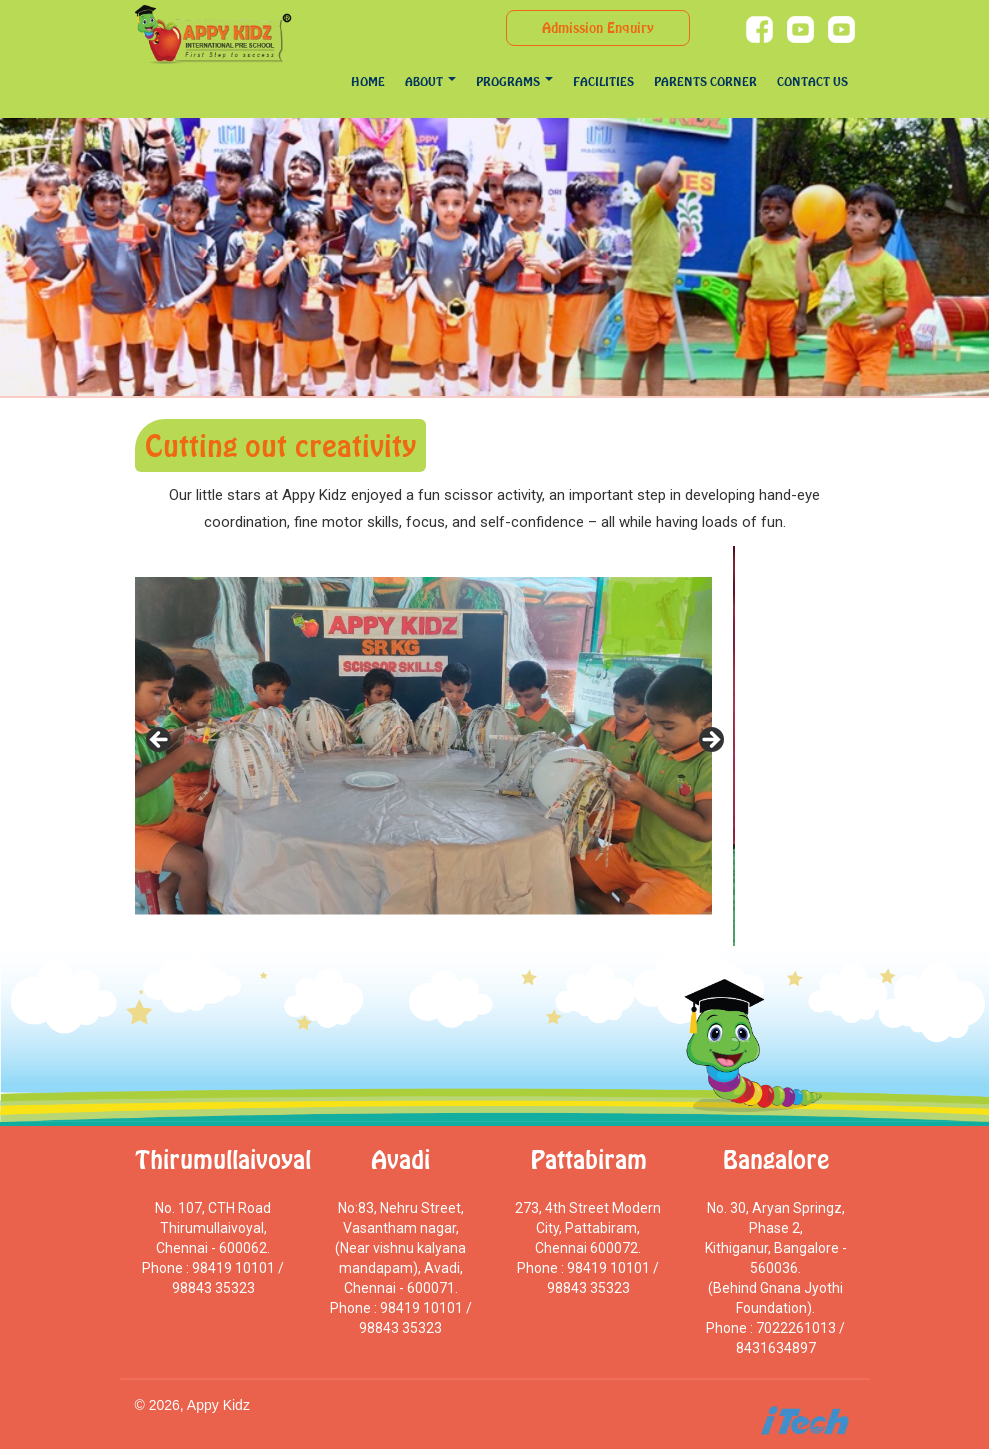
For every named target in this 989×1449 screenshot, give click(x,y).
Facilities (603, 81)
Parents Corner (705, 81)
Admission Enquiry (598, 27)
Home (368, 81)
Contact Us (812, 81)
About (430, 81)
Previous (160, 741)
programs (514, 81)
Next (710, 741)
